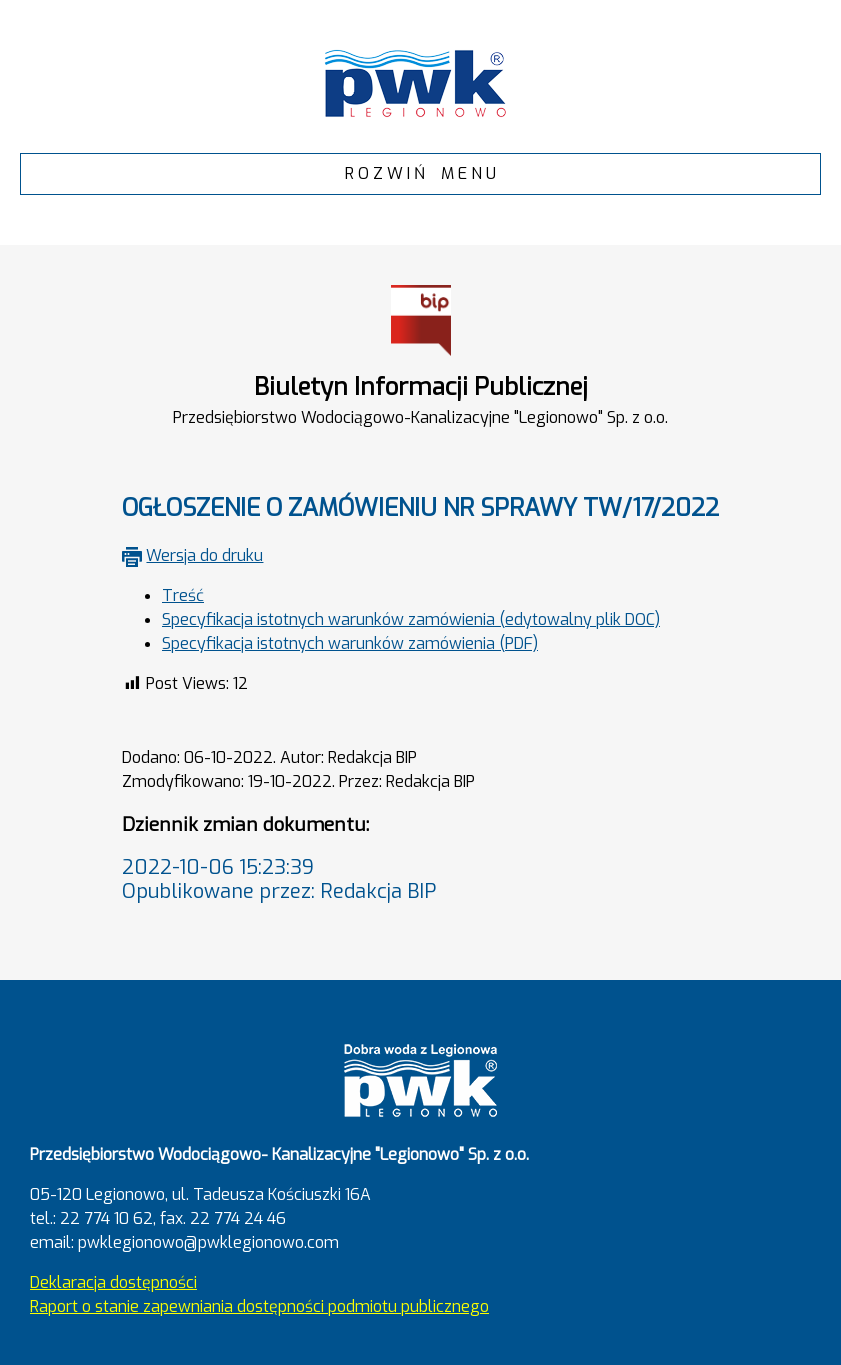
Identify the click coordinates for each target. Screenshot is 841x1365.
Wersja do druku (204, 555)
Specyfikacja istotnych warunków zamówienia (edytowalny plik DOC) (411, 619)
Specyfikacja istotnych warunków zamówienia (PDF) (350, 643)
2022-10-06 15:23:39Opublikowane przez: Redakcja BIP (279, 879)
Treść (183, 595)
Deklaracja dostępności (113, 1282)
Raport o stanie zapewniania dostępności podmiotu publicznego (259, 1306)
